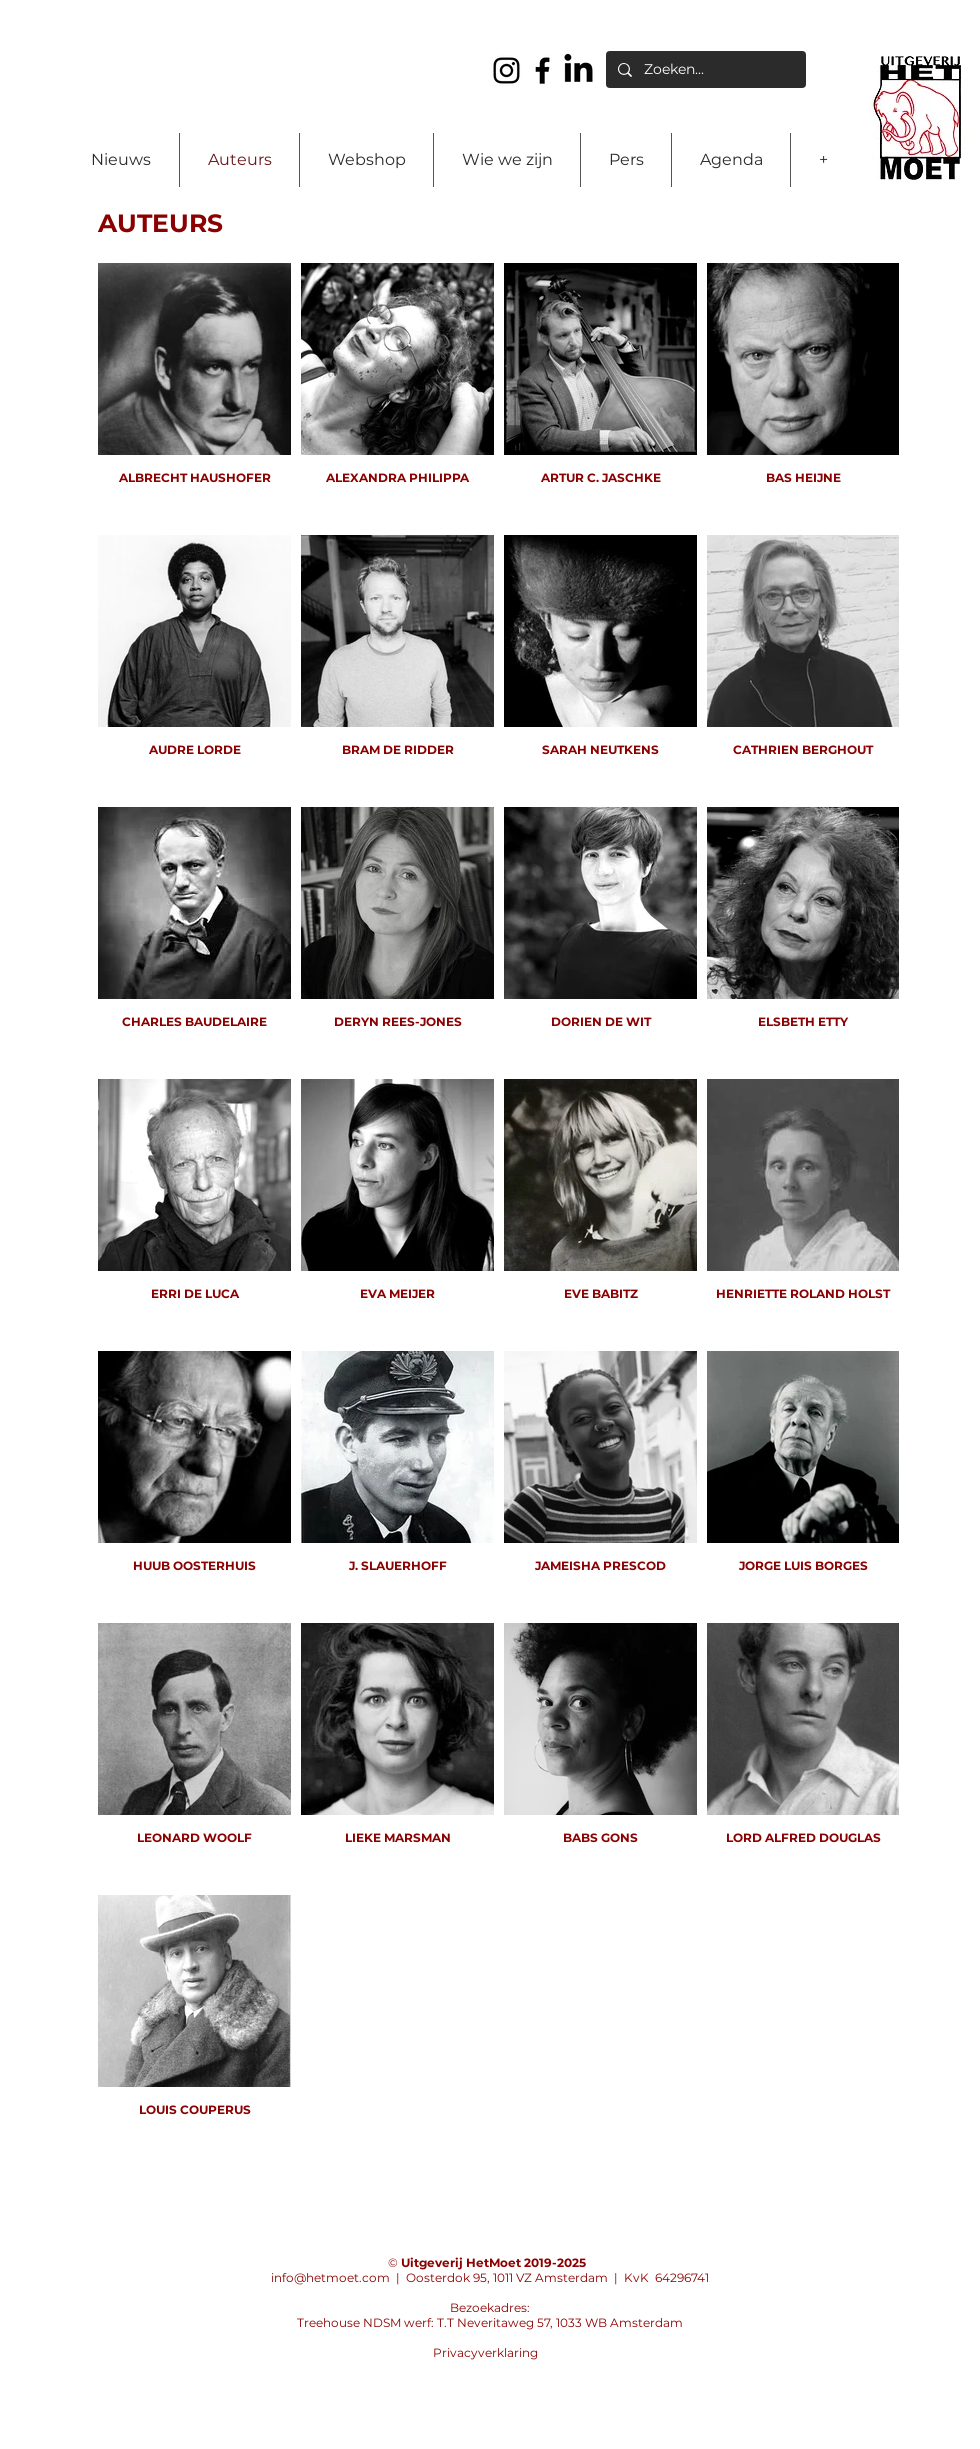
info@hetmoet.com (330, 2277)
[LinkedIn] (578, 70)
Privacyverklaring (485, 2352)
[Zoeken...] (704, 69)
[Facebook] (542, 70)
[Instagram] (506, 70)
